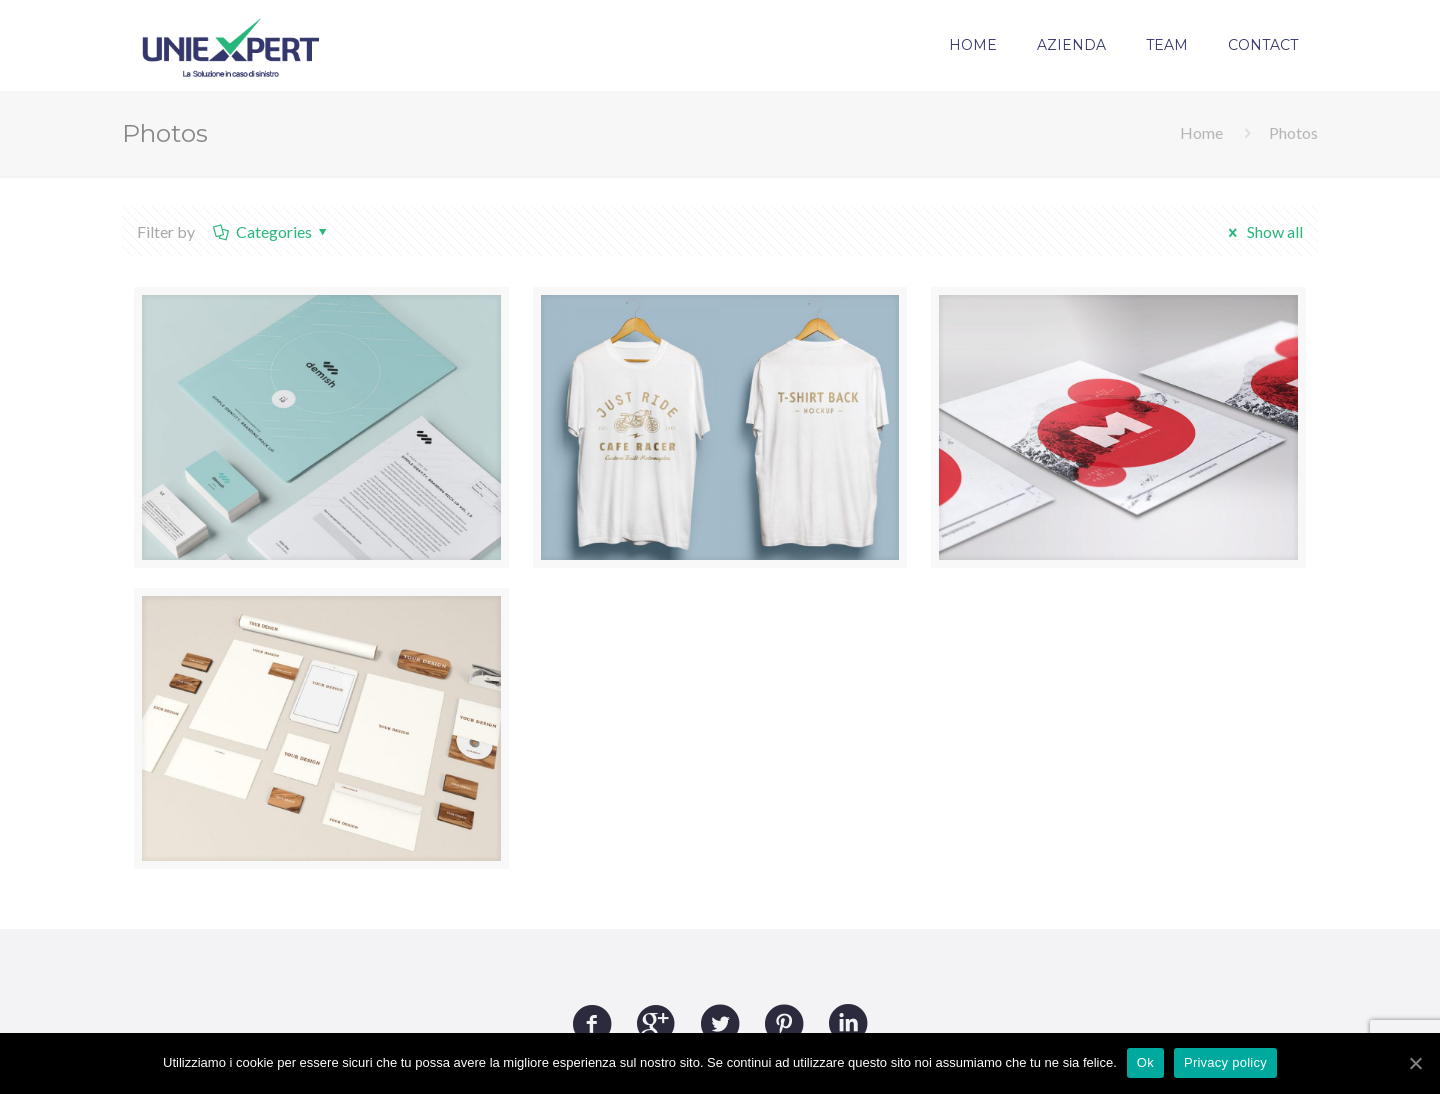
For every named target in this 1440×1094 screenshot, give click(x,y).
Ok (1145, 1062)
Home (1201, 132)
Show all (1261, 231)
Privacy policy (1225, 1062)
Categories (272, 231)
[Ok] (1415, 1063)
